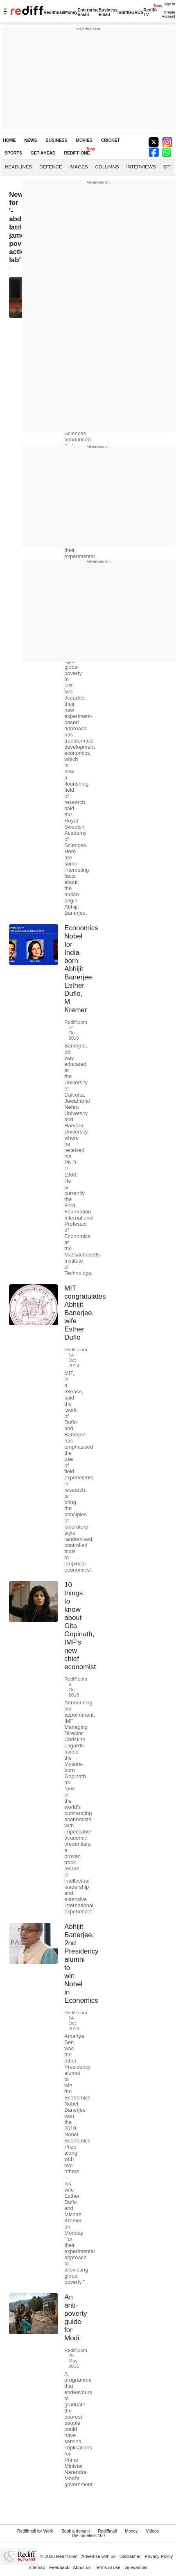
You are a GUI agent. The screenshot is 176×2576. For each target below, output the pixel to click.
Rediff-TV (150, 12)
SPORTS (13, 153)
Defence (50, 166)
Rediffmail (53, 12)
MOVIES (84, 140)
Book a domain (75, 2531)
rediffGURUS (130, 12)
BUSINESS (56, 140)
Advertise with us (98, 2556)
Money (71, 12)
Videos (152, 2531)
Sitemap (37, 2567)
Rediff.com (67, 2556)
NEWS (30, 140)
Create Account (168, 14)
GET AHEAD (43, 153)
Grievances (135, 2567)
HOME (9, 140)
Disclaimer (130, 2556)
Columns (107, 166)
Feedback (59, 2567)
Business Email (108, 12)
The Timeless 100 (88, 2535)
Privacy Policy (158, 2556)
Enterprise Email (87, 12)
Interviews (141, 166)
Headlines (18, 166)
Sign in (169, 4)
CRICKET (110, 140)
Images (78, 166)
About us (82, 2567)
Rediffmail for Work (35, 2531)
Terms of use (107, 2567)
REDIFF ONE (77, 153)
